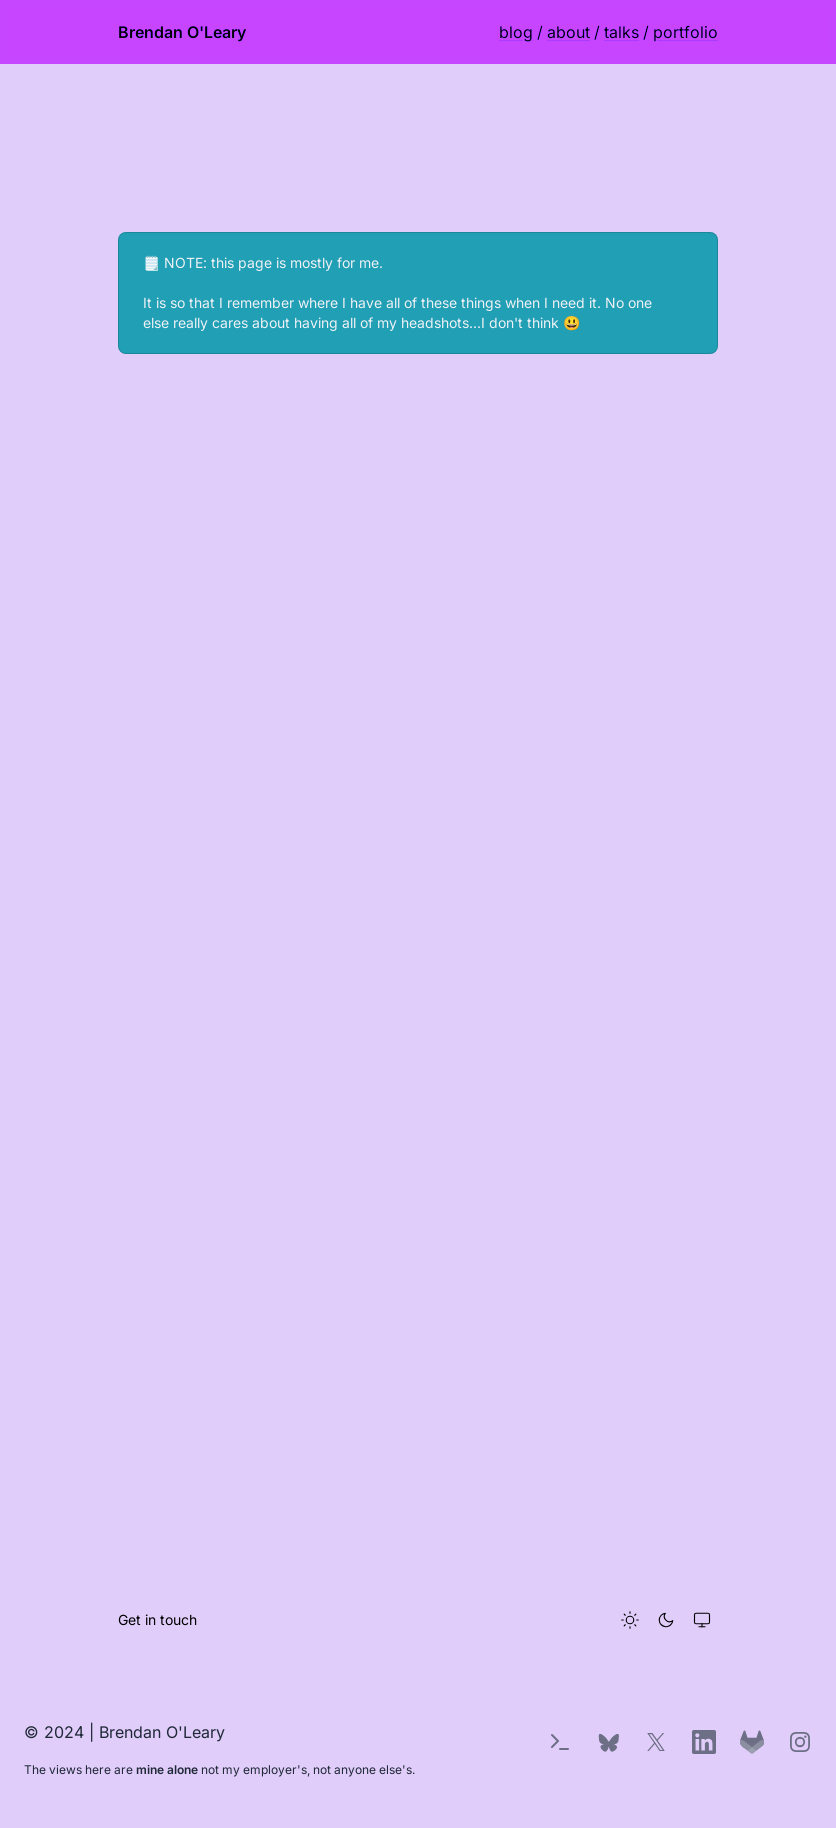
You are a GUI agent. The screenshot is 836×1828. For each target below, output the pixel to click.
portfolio (685, 32)
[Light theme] (630, 1620)
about (568, 32)
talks (621, 32)
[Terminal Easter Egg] (560, 1742)
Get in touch (157, 1619)
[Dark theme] (666, 1620)
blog (516, 32)
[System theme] (702, 1620)
